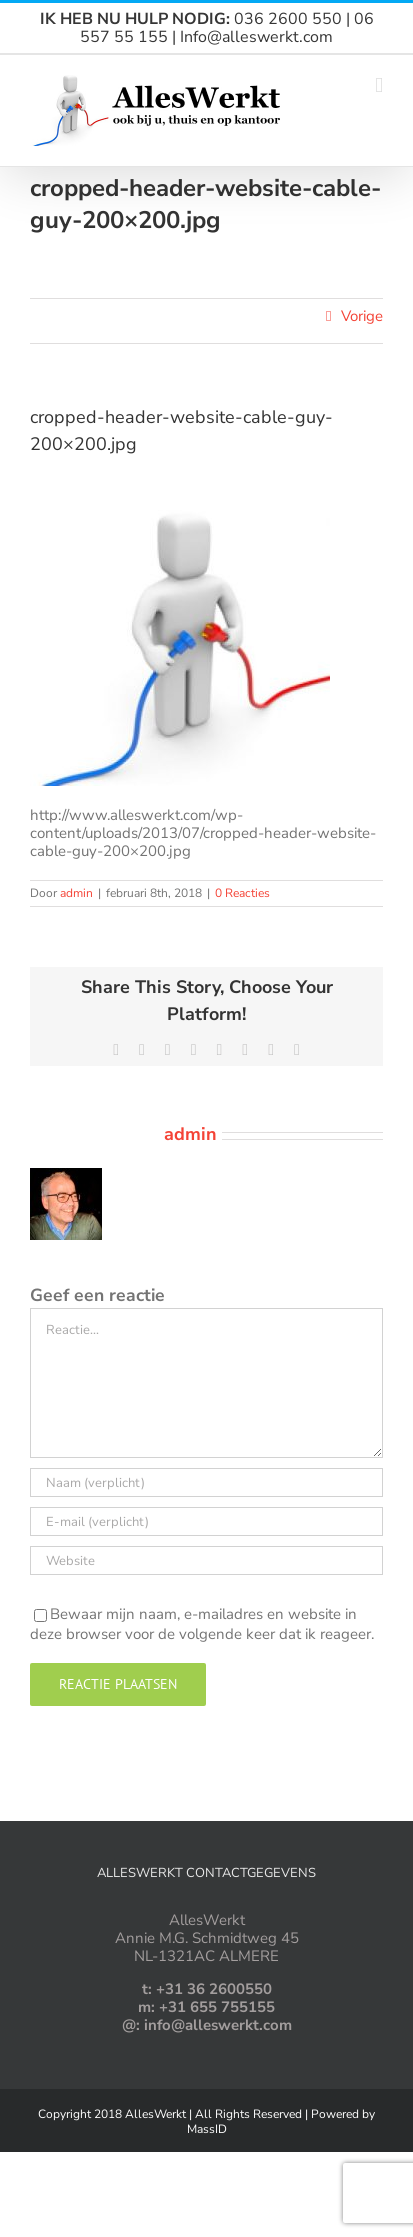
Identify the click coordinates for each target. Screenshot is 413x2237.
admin (76, 893)
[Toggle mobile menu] (379, 85)
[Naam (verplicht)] (206, 1482)
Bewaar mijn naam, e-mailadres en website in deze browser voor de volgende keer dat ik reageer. (202, 1624)
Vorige (362, 316)
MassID (207, 2129)
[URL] (206, 1560)
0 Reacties (242, 893)
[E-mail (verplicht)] (206, 1521)
